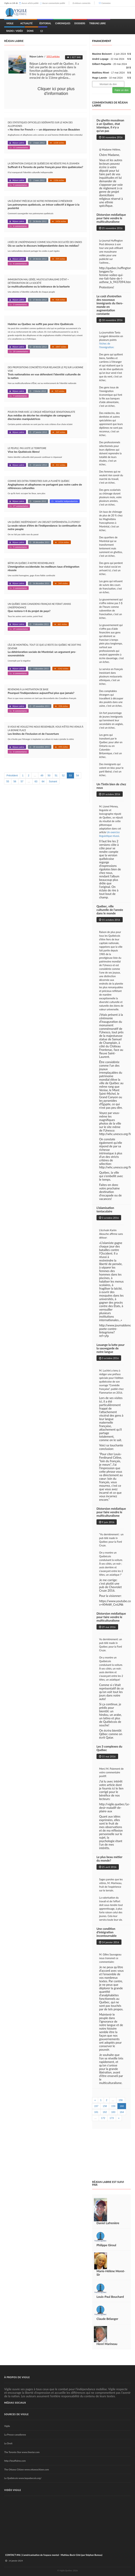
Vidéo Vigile (12, 2490)
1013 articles (54, 57)
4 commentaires (20, 266)
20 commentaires (20, 354)
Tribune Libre (97, 23)
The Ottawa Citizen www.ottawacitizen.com (26, 2469)
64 (43, 783)
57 (22, 783)
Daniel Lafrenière (108, 2223)
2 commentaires (20, 307)
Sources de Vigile (16, 2414)
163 (113, 2112)
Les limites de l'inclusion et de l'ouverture (33, 736)
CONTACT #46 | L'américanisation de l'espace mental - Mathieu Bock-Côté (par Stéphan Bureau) (53, 2555)
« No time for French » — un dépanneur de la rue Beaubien (44, 131)
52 (63, 778)
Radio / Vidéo (14, 30)
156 (120, 2100)
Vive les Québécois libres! (24, 454)
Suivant (53, 783)
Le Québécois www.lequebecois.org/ (22, 2478)
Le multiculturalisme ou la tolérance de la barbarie (39, 288)
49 (41, 778)
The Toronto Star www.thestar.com (22, 2452)
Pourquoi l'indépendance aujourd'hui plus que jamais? (41, 695)
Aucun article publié (30, 3)
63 (36, 783)
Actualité (26, 23)
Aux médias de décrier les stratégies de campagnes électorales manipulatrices (39, 419)
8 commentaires (20, 713)
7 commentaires (20, 398)
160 (122, 2106)
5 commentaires (20, 549)
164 (122, 2112)
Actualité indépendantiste (66, 504)
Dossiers (79, 23)
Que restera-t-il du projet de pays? (29, 613)
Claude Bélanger (107, 2319)
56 (15, 783)
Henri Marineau (107, 2344)
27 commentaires (20, 508)
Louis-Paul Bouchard (110, 2297)
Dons (30, 30)
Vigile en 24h (9, 3)
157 (96, 2106)
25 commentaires (20, 631)
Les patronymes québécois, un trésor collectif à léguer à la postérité (43, 208)
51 (56, 778)
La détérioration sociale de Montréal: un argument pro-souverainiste (42, 656)
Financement (101, 40)
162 (105, 2112)
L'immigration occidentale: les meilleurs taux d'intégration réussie (43, 570)
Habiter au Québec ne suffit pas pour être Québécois (40, 326)
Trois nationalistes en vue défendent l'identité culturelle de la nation (44, 378)
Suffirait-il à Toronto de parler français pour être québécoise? (45, 169)
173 (112, 2118)
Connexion (106, 3)
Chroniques (62, 23)
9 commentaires (20, 187)
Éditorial (45, 23)
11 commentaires (20, 150)
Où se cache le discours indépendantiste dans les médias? (43, 248)
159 (113, 2106)
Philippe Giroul (106, 2245)
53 (70, 778)
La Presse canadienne (15, 2434)
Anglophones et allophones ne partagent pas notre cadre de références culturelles (45, 488)
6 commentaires (20, 228)
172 (103, 2118)
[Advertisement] (113, 2154)
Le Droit (8, 2443)
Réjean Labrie (18, 145)
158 (105, 2106)
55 (7, 783)
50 (49, 778)
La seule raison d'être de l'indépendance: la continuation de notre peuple (44, 529)
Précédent (12, 778)
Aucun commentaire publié (53, 3)
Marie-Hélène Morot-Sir (111, 2272)
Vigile (9, 23)
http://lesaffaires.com (15, 2460)
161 (96, 2112)
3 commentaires (20, 754)
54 (77, 778)
